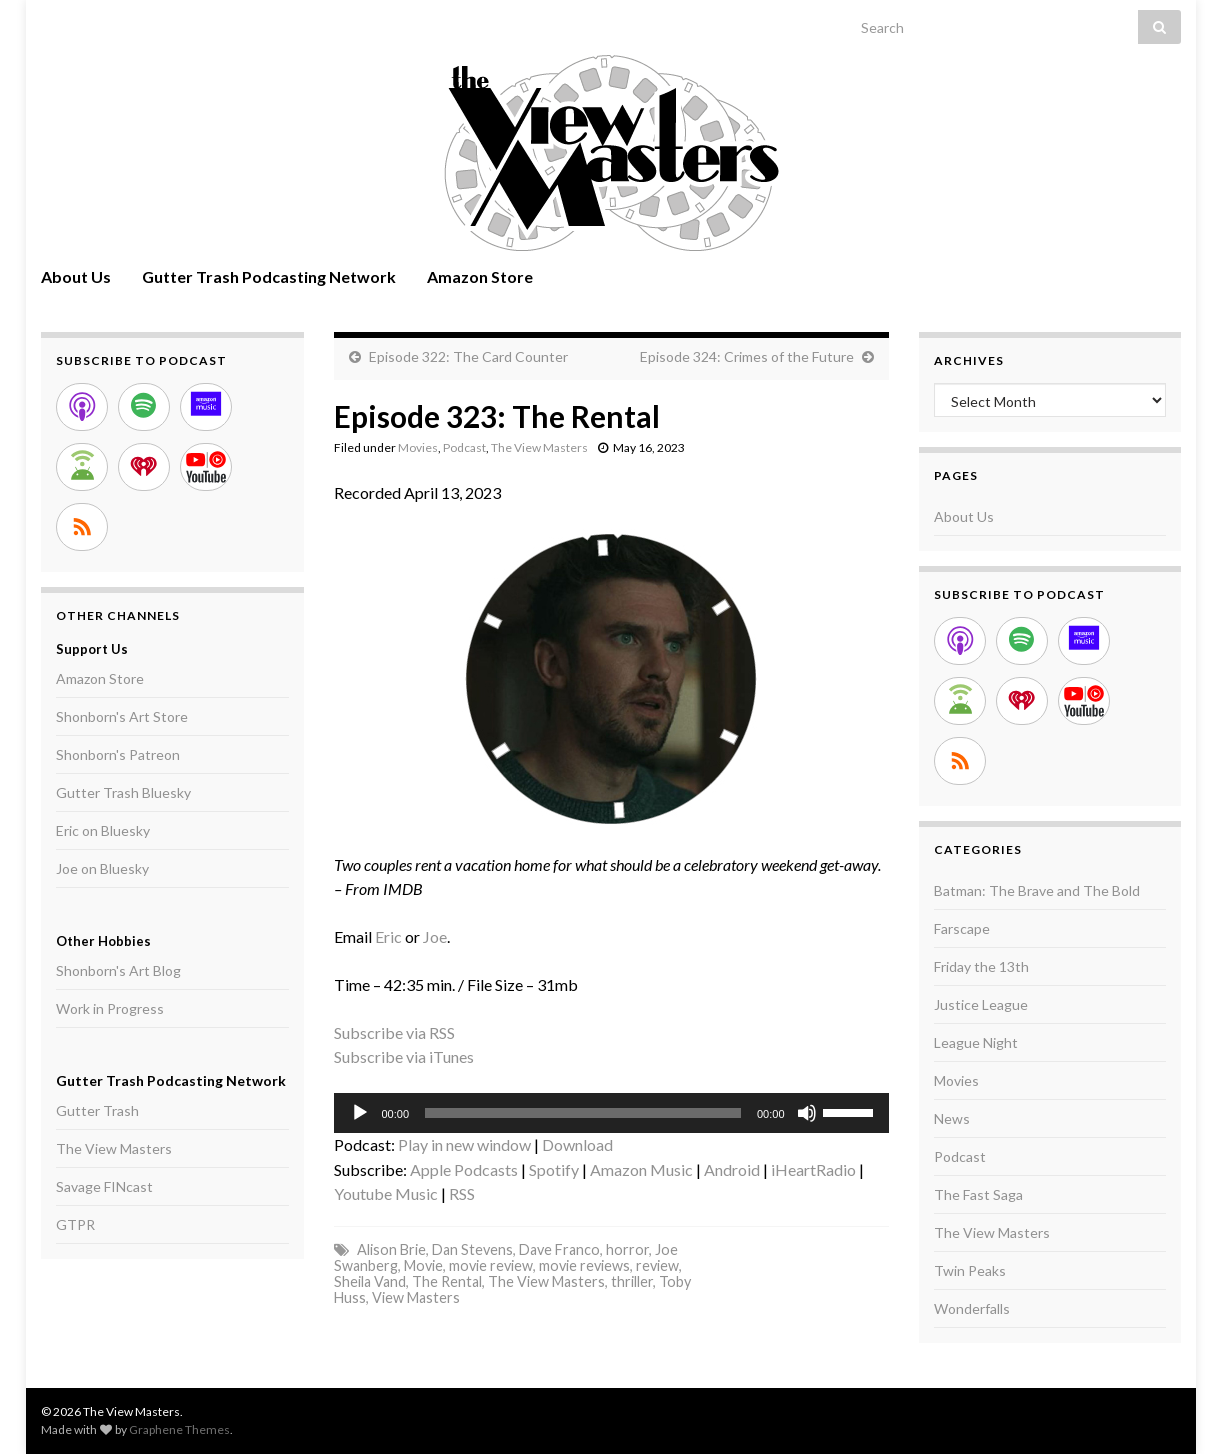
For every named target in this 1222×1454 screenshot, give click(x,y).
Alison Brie (391, 1249)
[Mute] (807, 1113)
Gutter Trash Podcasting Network (269, 276)
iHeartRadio (813, 1169)
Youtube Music (386, 1193)
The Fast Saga (978, 1194)
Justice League (981, 1004)
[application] (611, 1113)
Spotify (554, 1169)
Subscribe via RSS (394, 1032)
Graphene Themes (179, 1429)
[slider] (583, 1113)
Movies (418, 447)
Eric (388, 936)
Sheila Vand (370, 1281)
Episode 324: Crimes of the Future (747, 356)
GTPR (75, 1224)
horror (627, 1249)
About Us (76, 276)
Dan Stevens (472, 1249)
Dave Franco (559, 1249)
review (657, 1265)
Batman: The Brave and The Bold (1037, 890)
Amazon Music (641, 1169)
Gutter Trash (97, 1110)
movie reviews (584, 1265)
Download (577, 1144)
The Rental (447, 1281)
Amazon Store (480, 276)
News (952, 1118)
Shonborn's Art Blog (118, 970)
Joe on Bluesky (102, 868)
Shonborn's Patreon (118, 754)
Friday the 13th (981, 966)
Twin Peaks (970, 1270)
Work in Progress (110, 1008)
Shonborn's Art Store (122, 716)
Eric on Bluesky (103, 830)
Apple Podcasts (464, 1169)
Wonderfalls (972, 1308)
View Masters (416, 1297)
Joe (435, 936)
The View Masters (539, 447)
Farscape (962, 928)
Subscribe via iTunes (404, 1056)
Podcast (464, 447)
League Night (976, 1042)
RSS (462, 1193)
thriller (632, 1281)
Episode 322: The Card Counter (468, 356)
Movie (423, 1265)
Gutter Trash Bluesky (123, 792)
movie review (491, 1265)
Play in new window (464, 1144)
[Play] (360, 1113)
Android (732, 1169)
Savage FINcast (104, 1186)
